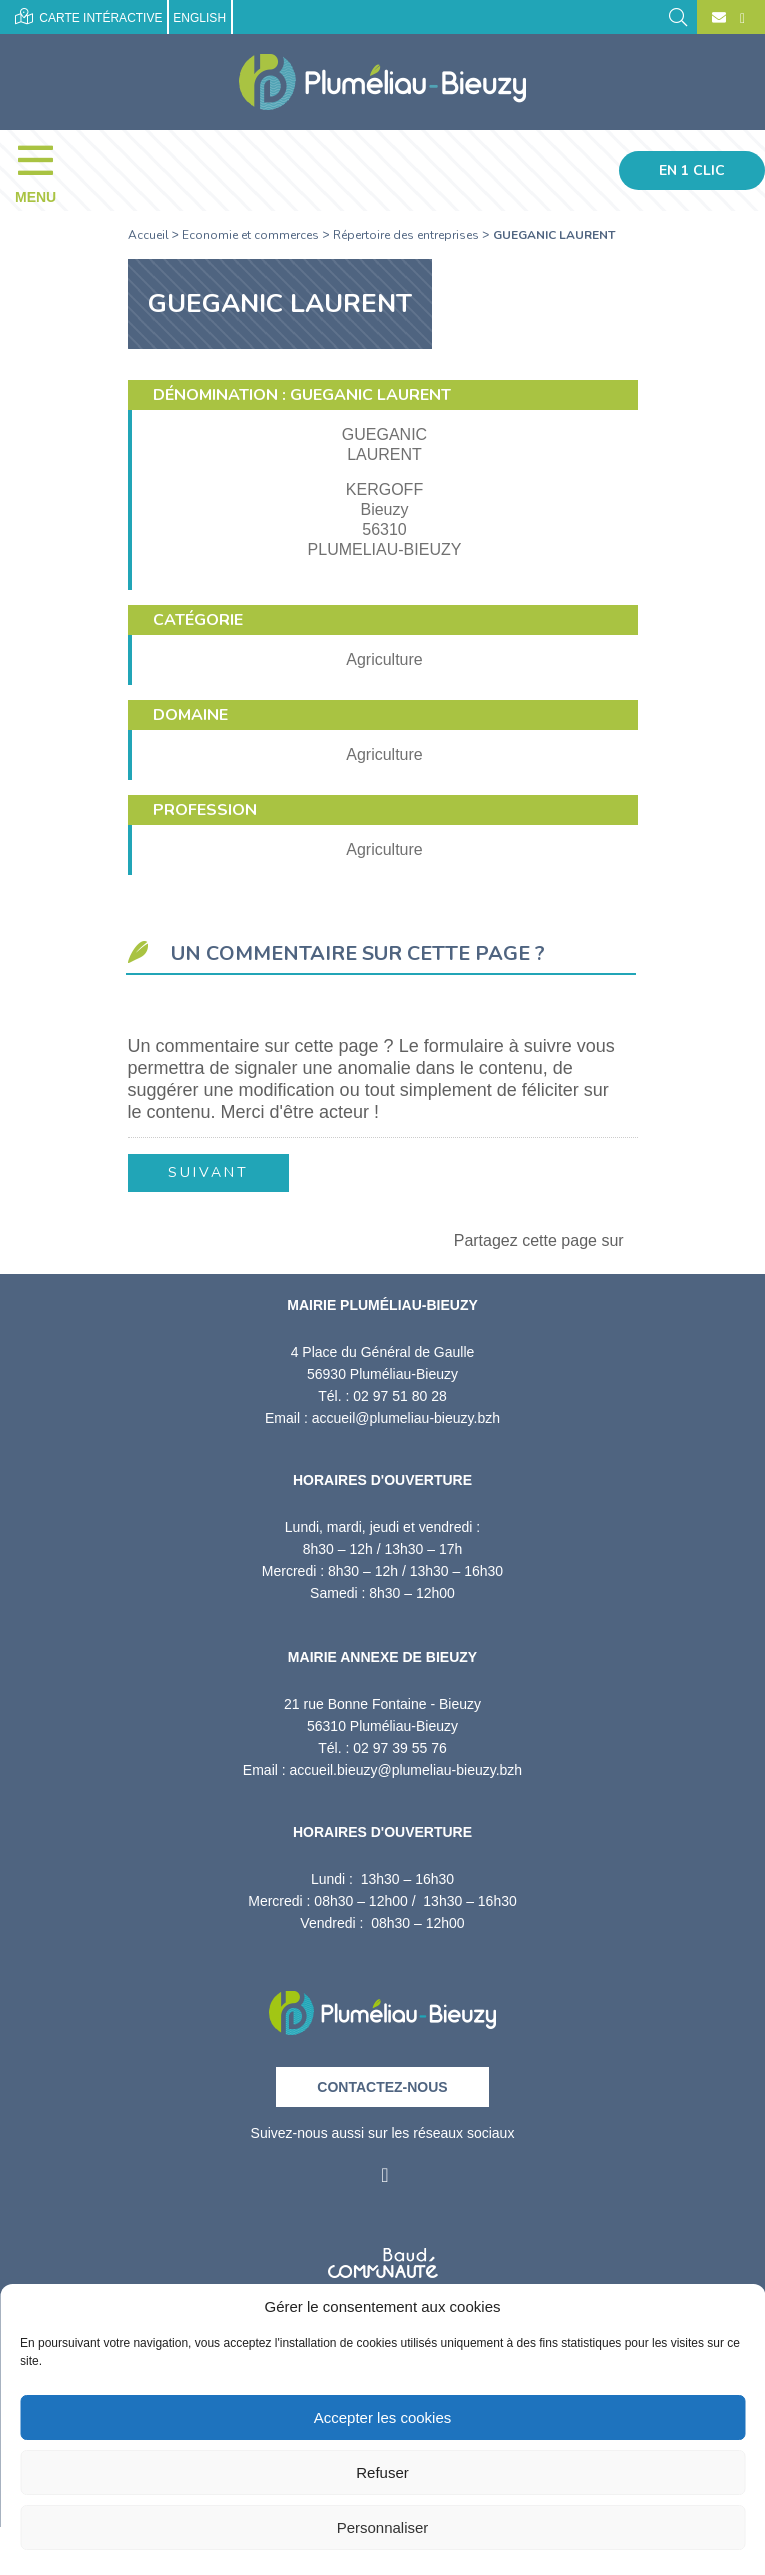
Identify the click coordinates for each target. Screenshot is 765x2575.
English (199, 18)
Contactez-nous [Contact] (382, 2087)
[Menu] (45, 170)
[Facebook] (740, 18)
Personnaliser (383, 2527)
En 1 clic (692, 170)
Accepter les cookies (383, 2417)
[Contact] (719, 18)
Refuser (382, 2472)
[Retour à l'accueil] (382, 2006)
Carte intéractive (88, 16)
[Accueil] (382, 82)
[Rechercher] (678, 15)
